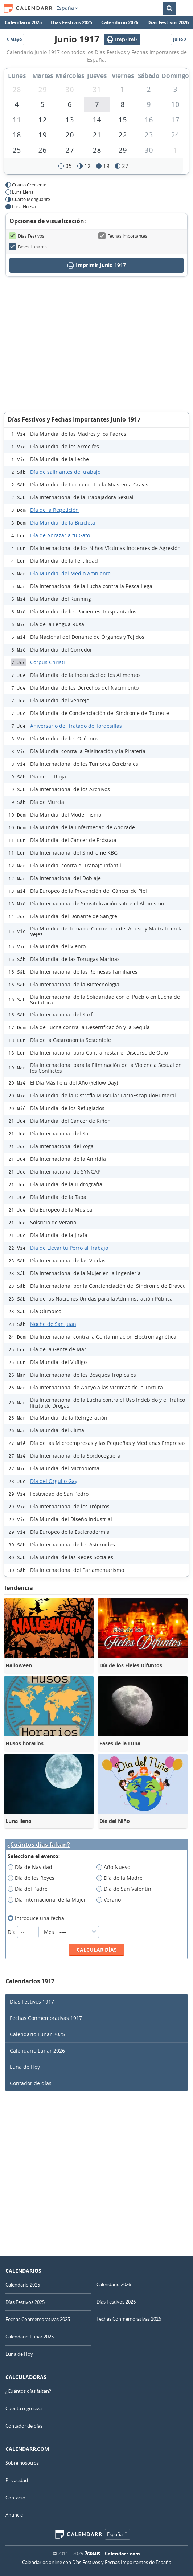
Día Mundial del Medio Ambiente (70, 573)
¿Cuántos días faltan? (38, 1845)
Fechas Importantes (122, 235)
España (67, 8)
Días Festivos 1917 (32, 2001)
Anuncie (14, 2514)
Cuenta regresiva (23, 2408)
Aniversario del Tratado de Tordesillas (76, 725)
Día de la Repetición (54, 509)
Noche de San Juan (53, 1323)
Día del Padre (30, 1889)
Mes (71, 1931)
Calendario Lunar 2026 (37, 2050)
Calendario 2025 (23, 22)
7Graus (92, 2553)
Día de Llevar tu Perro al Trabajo (69, 1247)
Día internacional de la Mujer (49, 1899)
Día (24, 1931)
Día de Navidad (32, 1867)
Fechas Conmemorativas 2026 (128, 2319)
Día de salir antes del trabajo (65, 471)
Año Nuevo (115, 1867)
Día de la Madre (121, 1878)
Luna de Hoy (25, 2066)
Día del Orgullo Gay (53, 1481)
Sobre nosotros (22, 2463)
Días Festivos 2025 (71, 22)
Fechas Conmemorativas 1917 (46, 2017)
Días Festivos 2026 (168, 22)
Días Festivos (26, 235)
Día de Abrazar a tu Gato (60, 535)
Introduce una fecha (38, 1918)
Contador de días (31, 2083)
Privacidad (16, 2480)
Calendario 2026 (119, 22)
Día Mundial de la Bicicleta (62, 522)
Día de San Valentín (126, 1889)
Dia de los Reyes (33, 1878)
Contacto (15, 2497)
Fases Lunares (28, 246)
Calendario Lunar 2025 (37, 2034)
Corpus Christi (47, 662)
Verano (111, 1899)
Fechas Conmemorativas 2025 (37, 2319)
